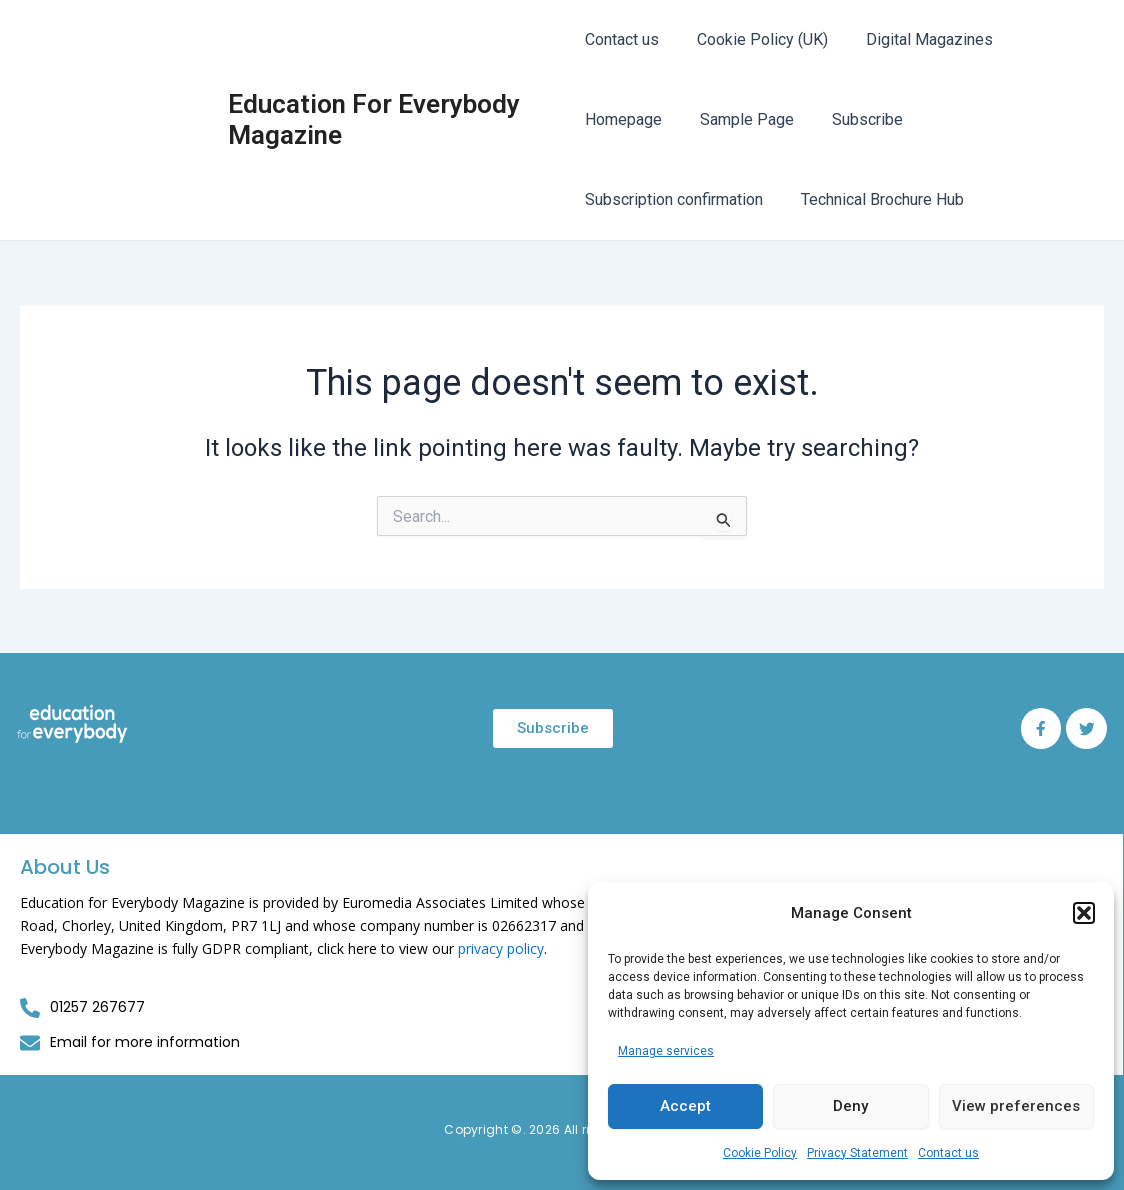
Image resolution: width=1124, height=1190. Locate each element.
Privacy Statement (857, 1153)
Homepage (623, 119)
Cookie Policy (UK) (756, 39)
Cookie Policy (760, 1153)
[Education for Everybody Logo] (72, 725)
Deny (850, 1106)
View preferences (1016, 1106)
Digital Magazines (917, 39)
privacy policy (501, 948)
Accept (685, 1106)
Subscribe (855, 119)
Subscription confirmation (674, 199)
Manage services (666, 1051)
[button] (1084, 913)
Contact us (948, 1153)
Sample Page (741, 119)
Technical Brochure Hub (876, 199)
